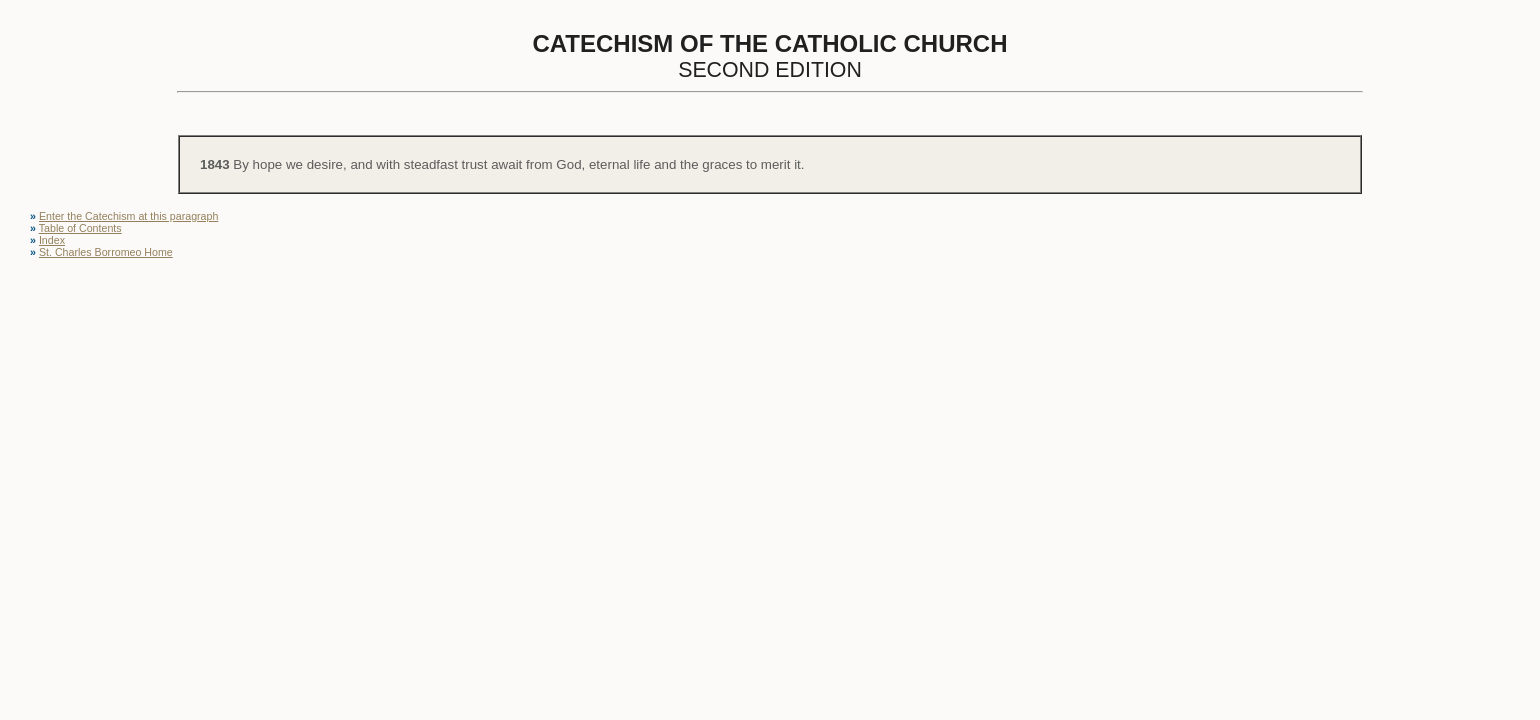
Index (52, 240)
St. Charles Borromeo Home (106, 252)
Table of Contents (80, 228)
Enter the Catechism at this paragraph (128, 216)
